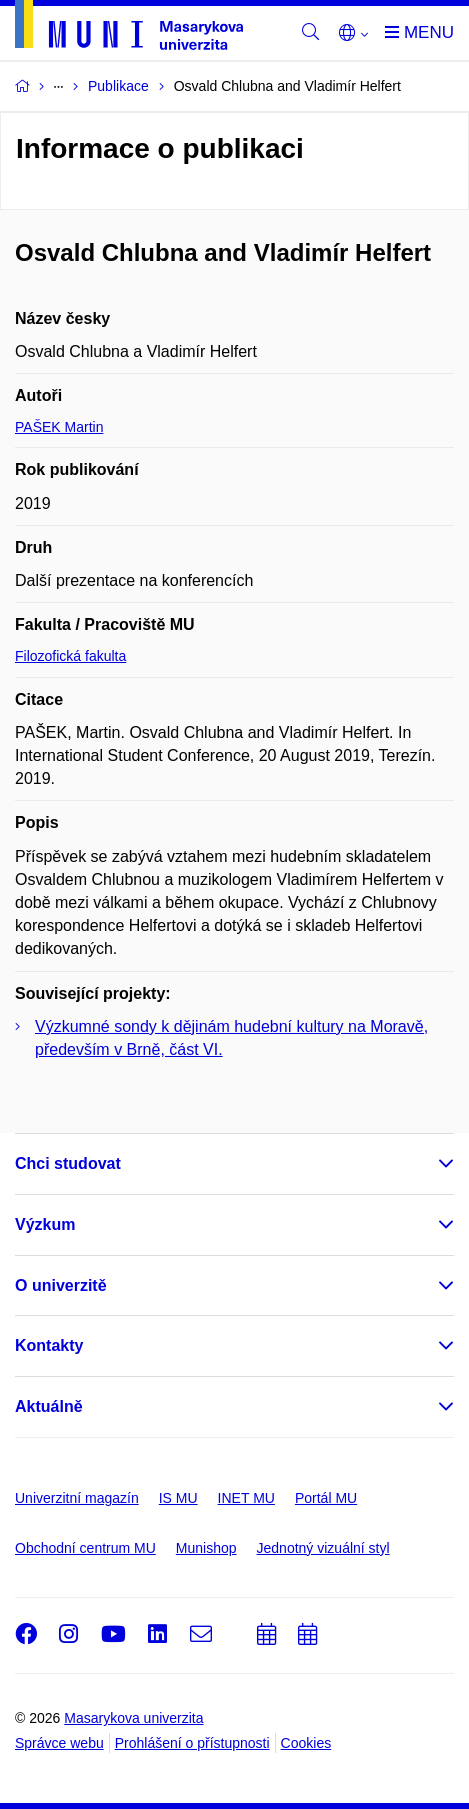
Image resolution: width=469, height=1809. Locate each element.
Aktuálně (49, 1406)
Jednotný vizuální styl (323, 1548)
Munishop (206, 1548)
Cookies (306, 1743)
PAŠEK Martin (59, 427)
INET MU (246, 1498)
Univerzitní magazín (77, 1498)
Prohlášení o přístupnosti (192, 1743)
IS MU (178, 1498)
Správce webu (59, 1743)
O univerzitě (61, 1285)
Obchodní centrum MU (85, 1548)
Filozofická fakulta (70, 656)
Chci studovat (68, 1163)
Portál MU (326, 1498)
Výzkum (45, 1224)
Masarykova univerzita (133, 1718)
